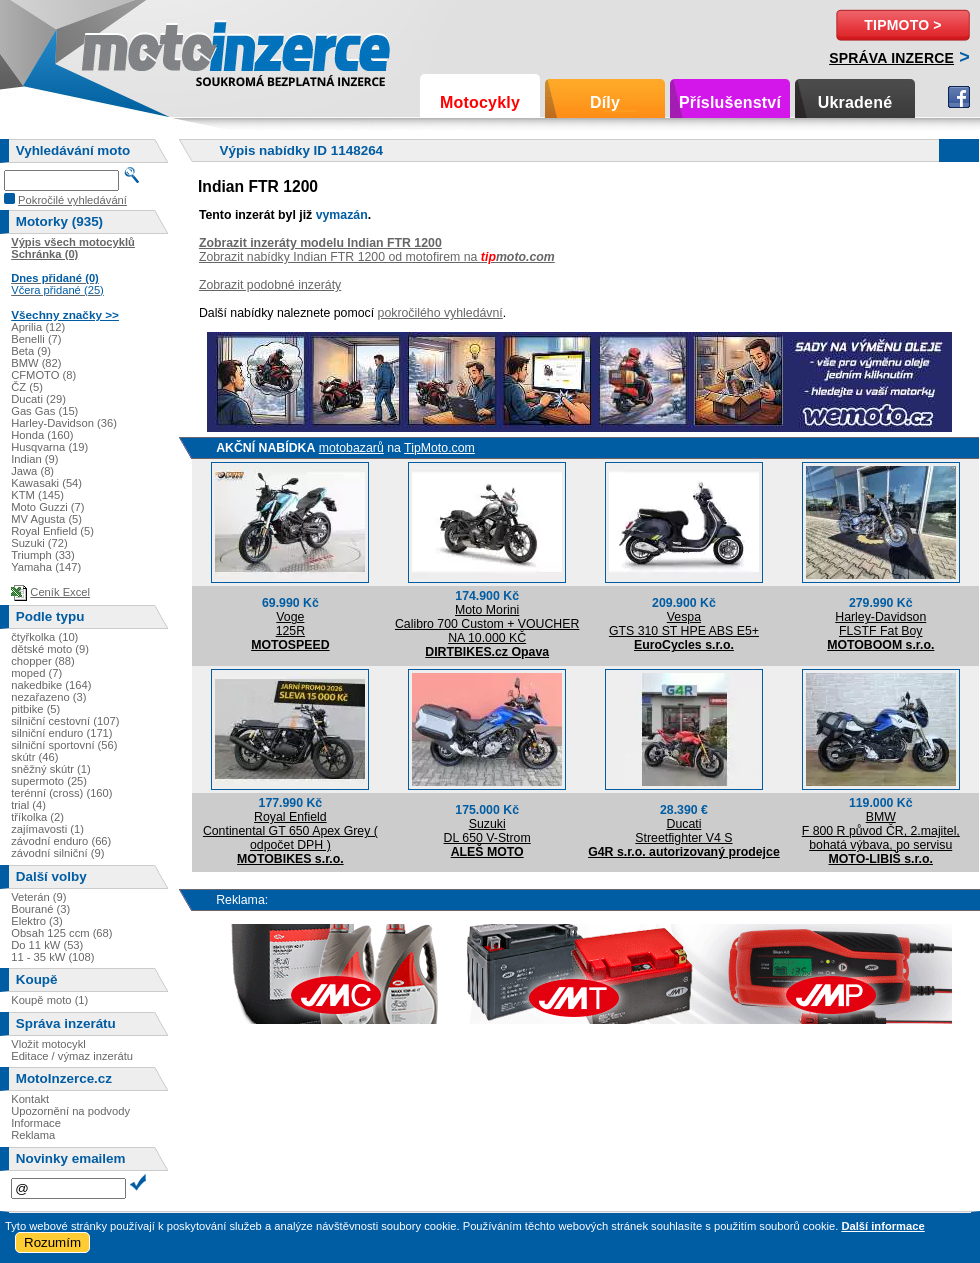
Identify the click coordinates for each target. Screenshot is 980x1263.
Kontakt (30, 1099)
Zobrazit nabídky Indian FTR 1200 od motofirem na (377, 257)
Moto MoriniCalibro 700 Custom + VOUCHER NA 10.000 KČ (487, 624)
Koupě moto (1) (49, 1000)
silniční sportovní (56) (64, 745)
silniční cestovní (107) (65, 721)
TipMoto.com (439, 448)
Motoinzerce (124, 49)
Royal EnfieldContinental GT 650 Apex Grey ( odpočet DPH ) (290, 831)
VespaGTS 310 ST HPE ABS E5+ (684, 624)
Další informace (882, 1226)
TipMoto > (902, 25)
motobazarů (351, 448)
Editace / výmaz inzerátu (72, 1056)
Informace (36, 1123)
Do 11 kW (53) (47, 945)
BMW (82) (36, 363)
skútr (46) (34, 757)
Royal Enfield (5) (52, 531)
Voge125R (290, 624)
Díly (605, 102)
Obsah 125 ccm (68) (61, 933)
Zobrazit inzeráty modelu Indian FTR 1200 (320, 243)
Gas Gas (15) (44, 411)
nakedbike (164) (51, 685)
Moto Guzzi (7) (47, 507)
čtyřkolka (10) (44, 637)
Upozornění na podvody (70, 1111)
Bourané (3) (40, 909)
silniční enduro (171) (61, 733)
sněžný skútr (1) (51, 769)
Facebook (959, 97)
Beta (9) (31, 351)
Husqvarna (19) (49, 447)
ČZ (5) (27, 387)
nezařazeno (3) (48, 697)
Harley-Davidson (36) (64, 423)
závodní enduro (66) (61, 841)
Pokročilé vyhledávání (72, 200)
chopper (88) (42, 661)
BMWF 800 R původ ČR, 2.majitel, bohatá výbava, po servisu (881, 831)
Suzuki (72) (39, 543)
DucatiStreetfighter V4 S (683, 831)
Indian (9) (34, 459)
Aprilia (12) (38, 327)
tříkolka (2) (37, 817)
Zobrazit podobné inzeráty (270, 285)
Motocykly (480, 102)
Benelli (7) (36, 339)
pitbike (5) (35, 709)
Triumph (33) (43, 555)
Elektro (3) (37, 921)
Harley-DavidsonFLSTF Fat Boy (880, 624)
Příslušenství (730, 102)
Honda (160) (42, 435)
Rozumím (52, 1242)
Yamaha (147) (46, 567)
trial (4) (28, 805)
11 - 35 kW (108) (52, 957)
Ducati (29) (38, 399)
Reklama (33, 1135)
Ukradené (855, 102)
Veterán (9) (38, 897)
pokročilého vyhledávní (440, 313)
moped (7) (36, 673)
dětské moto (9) (50, 649)
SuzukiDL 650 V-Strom (487, 831)
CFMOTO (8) (43, 375)
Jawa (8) (32, 471)
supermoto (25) (49, 781)
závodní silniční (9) (57, 853)
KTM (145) (37, 495)
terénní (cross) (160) (61, 793)
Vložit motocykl (48, 1044)
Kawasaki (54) (46, 483)
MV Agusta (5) (46, 519)
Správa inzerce (891, 58)
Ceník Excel (60, 592)
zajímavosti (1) (47, 829)
